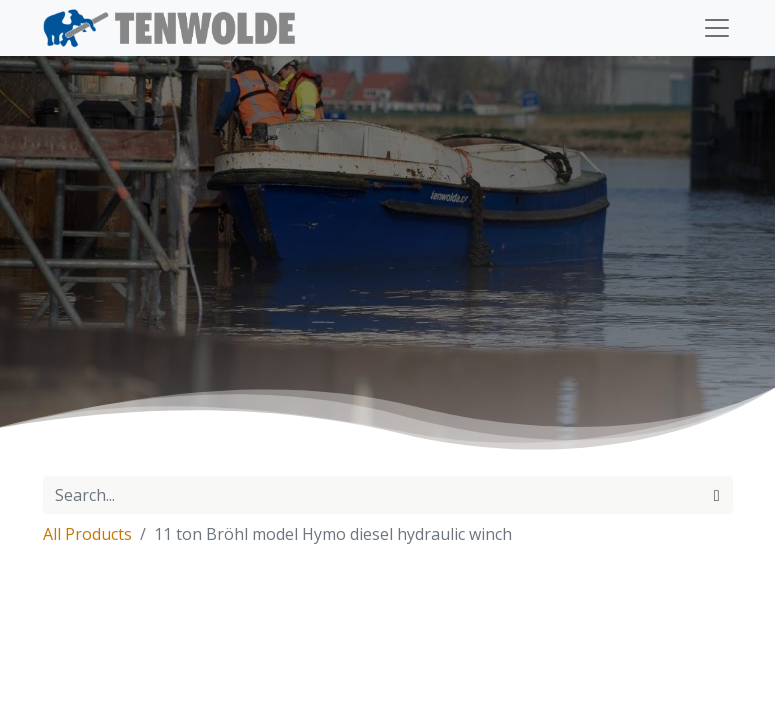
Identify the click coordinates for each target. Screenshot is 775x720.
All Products (87, 534)
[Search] (717, 495)
